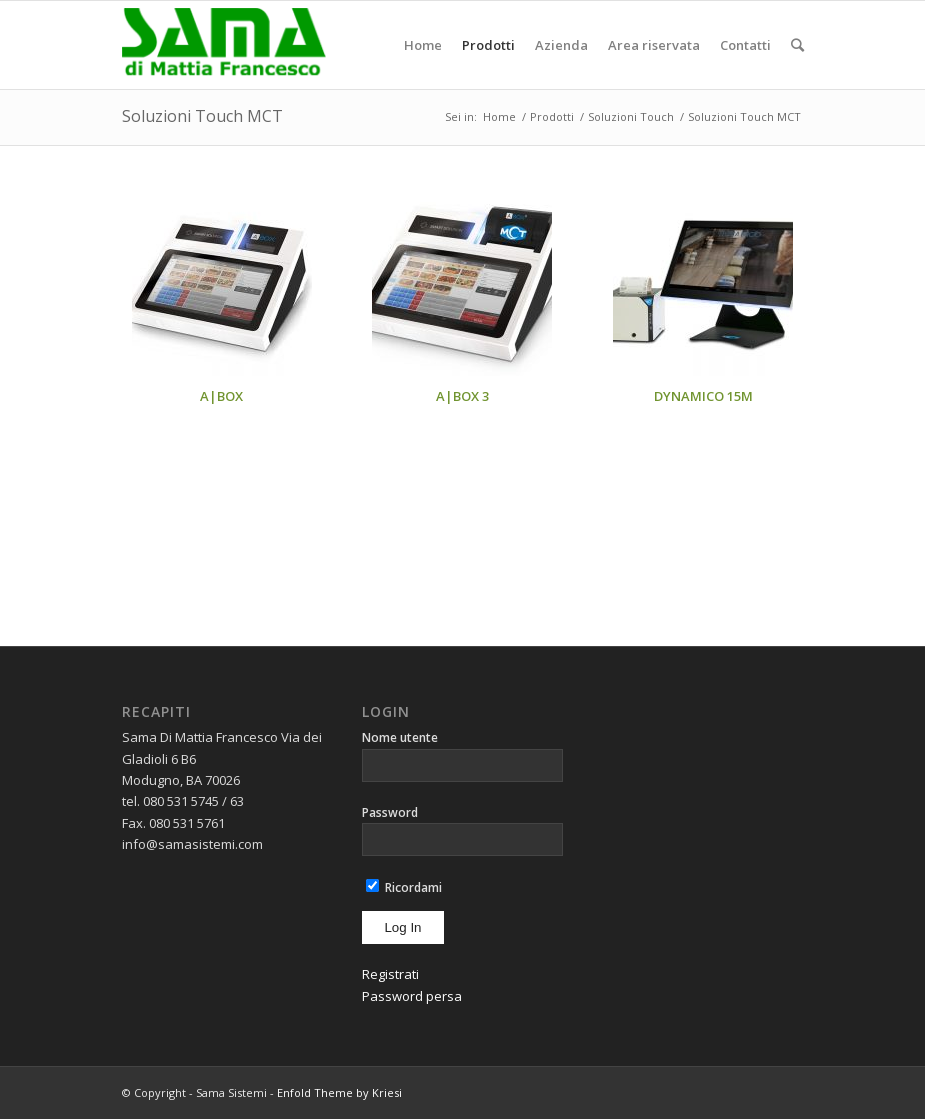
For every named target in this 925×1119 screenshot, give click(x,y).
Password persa (412, 996)
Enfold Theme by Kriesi (339, 1092)
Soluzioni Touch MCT (202, 116)
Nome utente (400, 737)
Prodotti (552, 116)
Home (499, 116)
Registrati (390, 974)
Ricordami (404, 887)
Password (390, 812)
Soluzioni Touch (631, 116)
